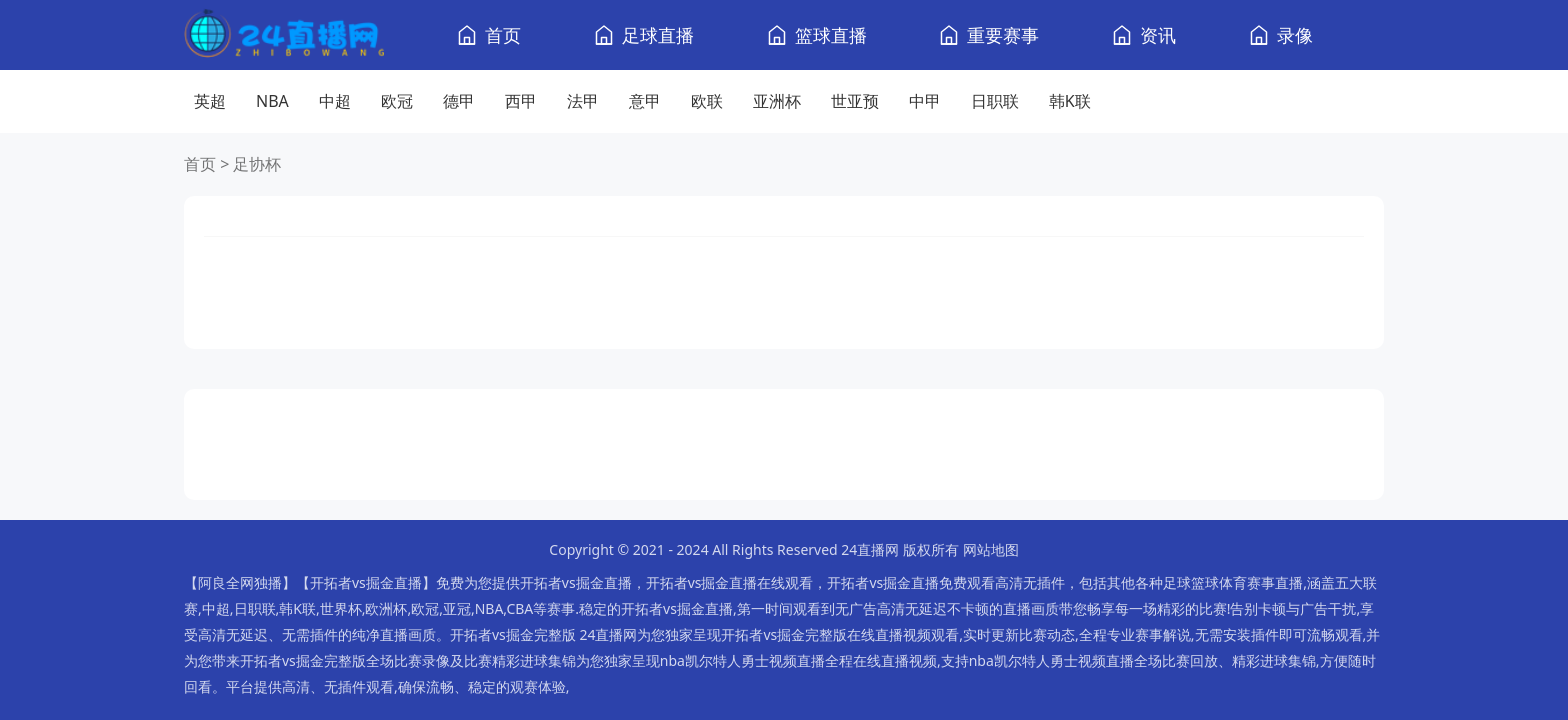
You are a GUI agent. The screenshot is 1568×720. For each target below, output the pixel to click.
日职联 (995, 101)
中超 (335, 101)
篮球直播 (831, 35)
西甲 (521, 101)
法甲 (583, 101)
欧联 (707, 101)
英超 (210, 101)
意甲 (645, 101)
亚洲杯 (777, 101)
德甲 (459, 101)
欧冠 (397, 101)
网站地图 (991, 549)
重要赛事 (1003, 35)
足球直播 (658, 35)
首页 (503, 35)
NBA (272, 101)
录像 (1295, 35)
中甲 (925, 101)
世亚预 (855, 101)
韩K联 (1070, 101)
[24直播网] (284, 35)
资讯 (1158, 35)
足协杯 (257, 164)
